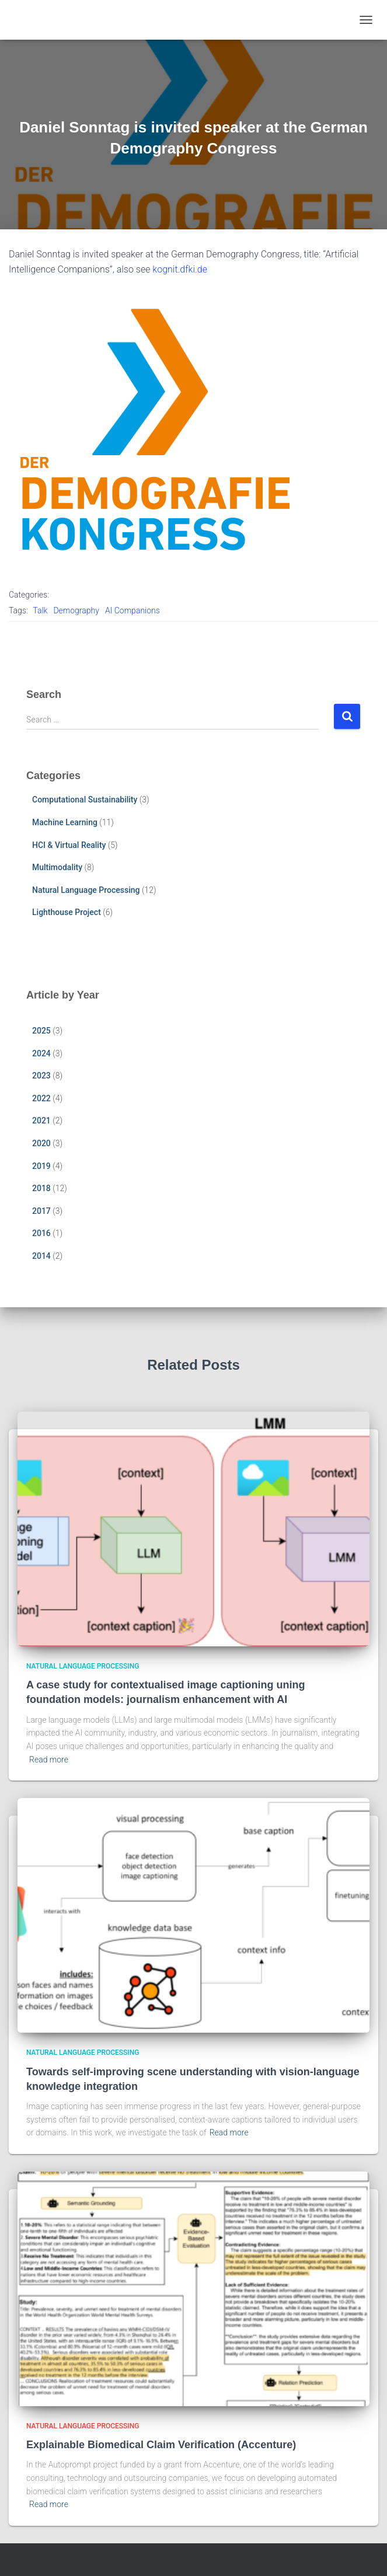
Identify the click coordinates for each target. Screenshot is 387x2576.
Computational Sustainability (84, 799)
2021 (41, 1120)
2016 (41, 1233)
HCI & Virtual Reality (69, 845)
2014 (41, 1256)
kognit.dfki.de (179, 269)
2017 (41, 1211)
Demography (76, 610)
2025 (41, 1030)
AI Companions (132, 610)
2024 (41, 1053)
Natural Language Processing (86, 890)
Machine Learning (64, 822)
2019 (41, 1166)
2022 (41, 1098)
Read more (48, 1759)
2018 (41, 1188)
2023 (41, 1075)
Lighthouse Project (66, 912)
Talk (40, 610)
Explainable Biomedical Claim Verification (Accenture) (162, 2445)
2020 (41, 1143)
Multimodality (57, 867)
